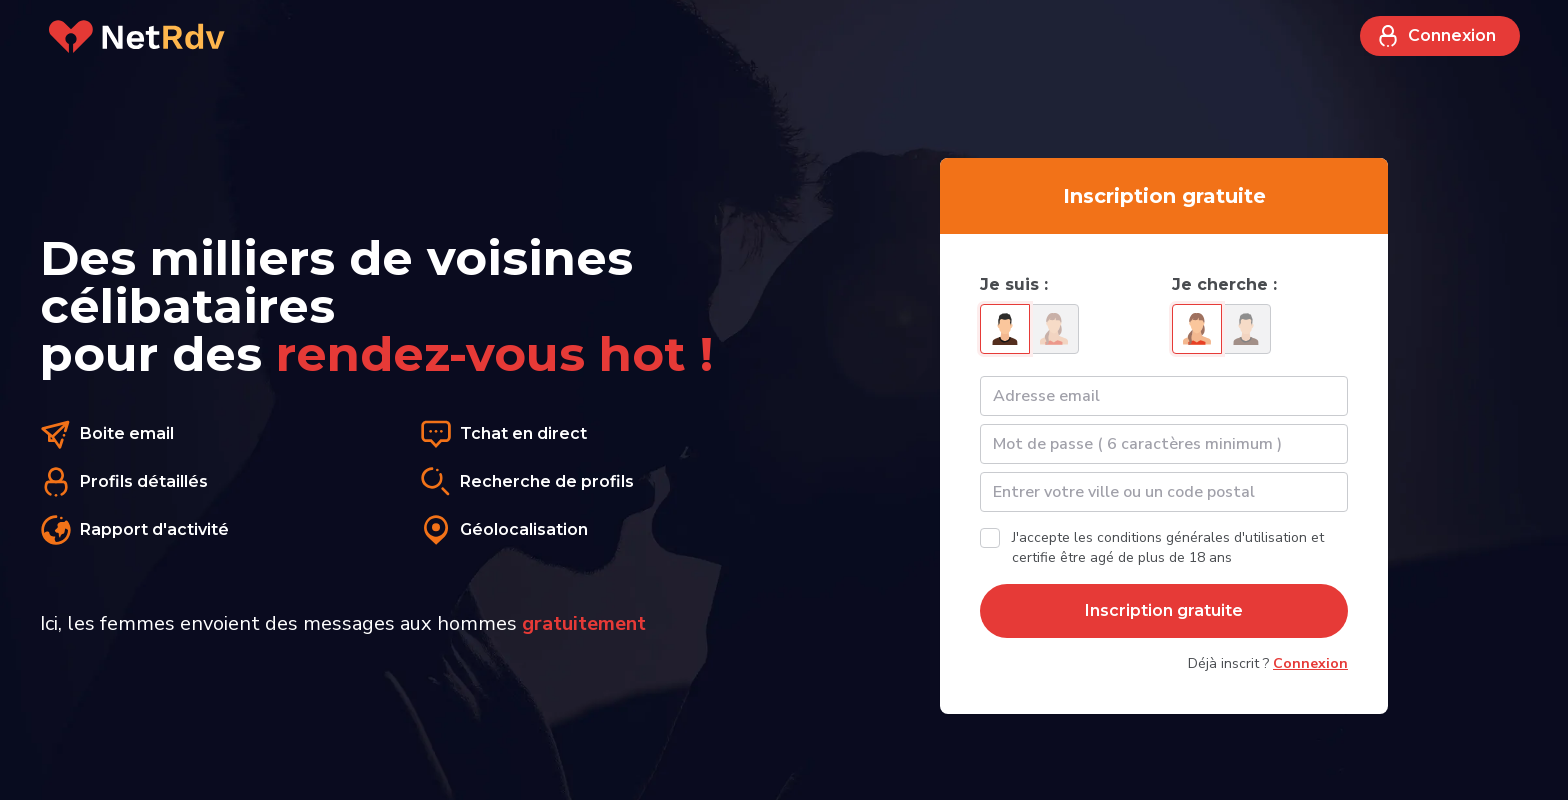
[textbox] (1164, 492)
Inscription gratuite (1164, 610)
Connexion (1436, 36)
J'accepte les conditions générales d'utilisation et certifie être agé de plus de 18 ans (1168, 547)
